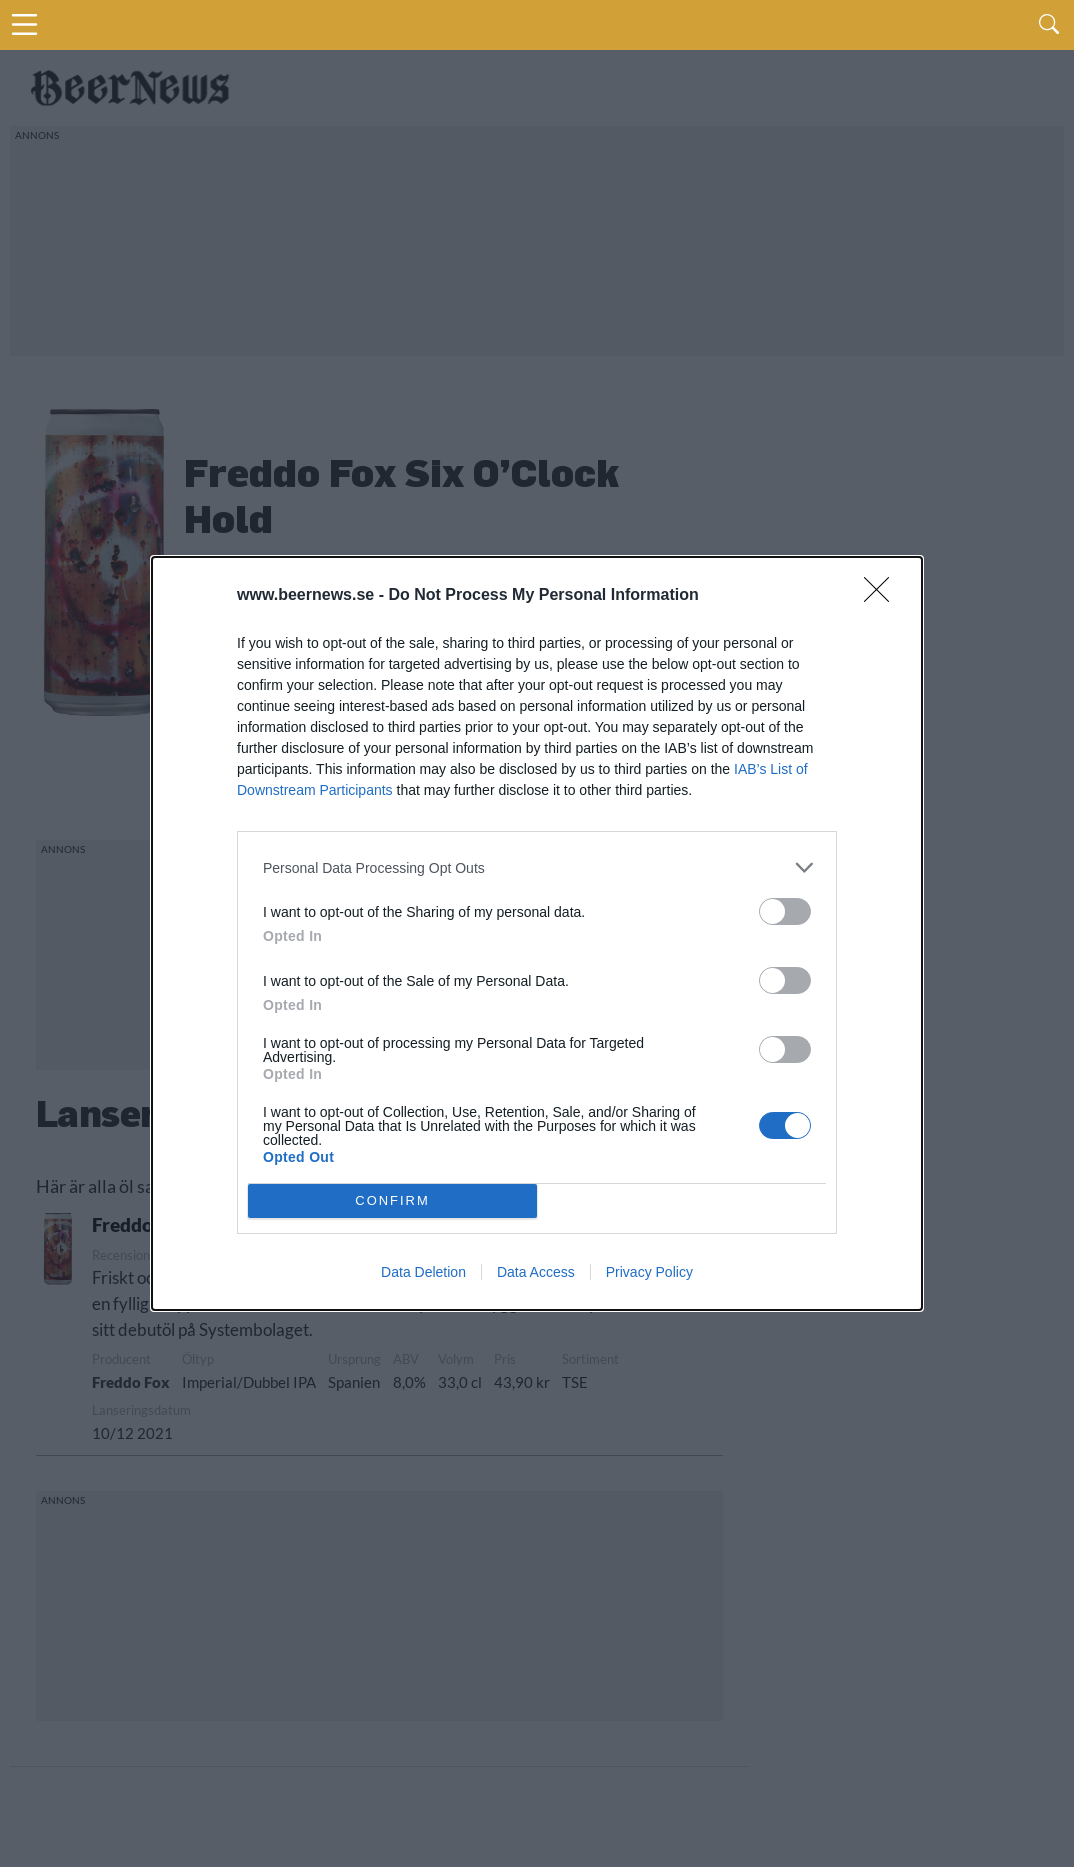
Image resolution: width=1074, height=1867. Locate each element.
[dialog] (537, 933)
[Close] (883, 596)
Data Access (536, 1272)
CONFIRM (392, 1201)
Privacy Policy (649, 1272)
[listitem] (537, 867)
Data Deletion (423, 1272)
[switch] (785, 911)
